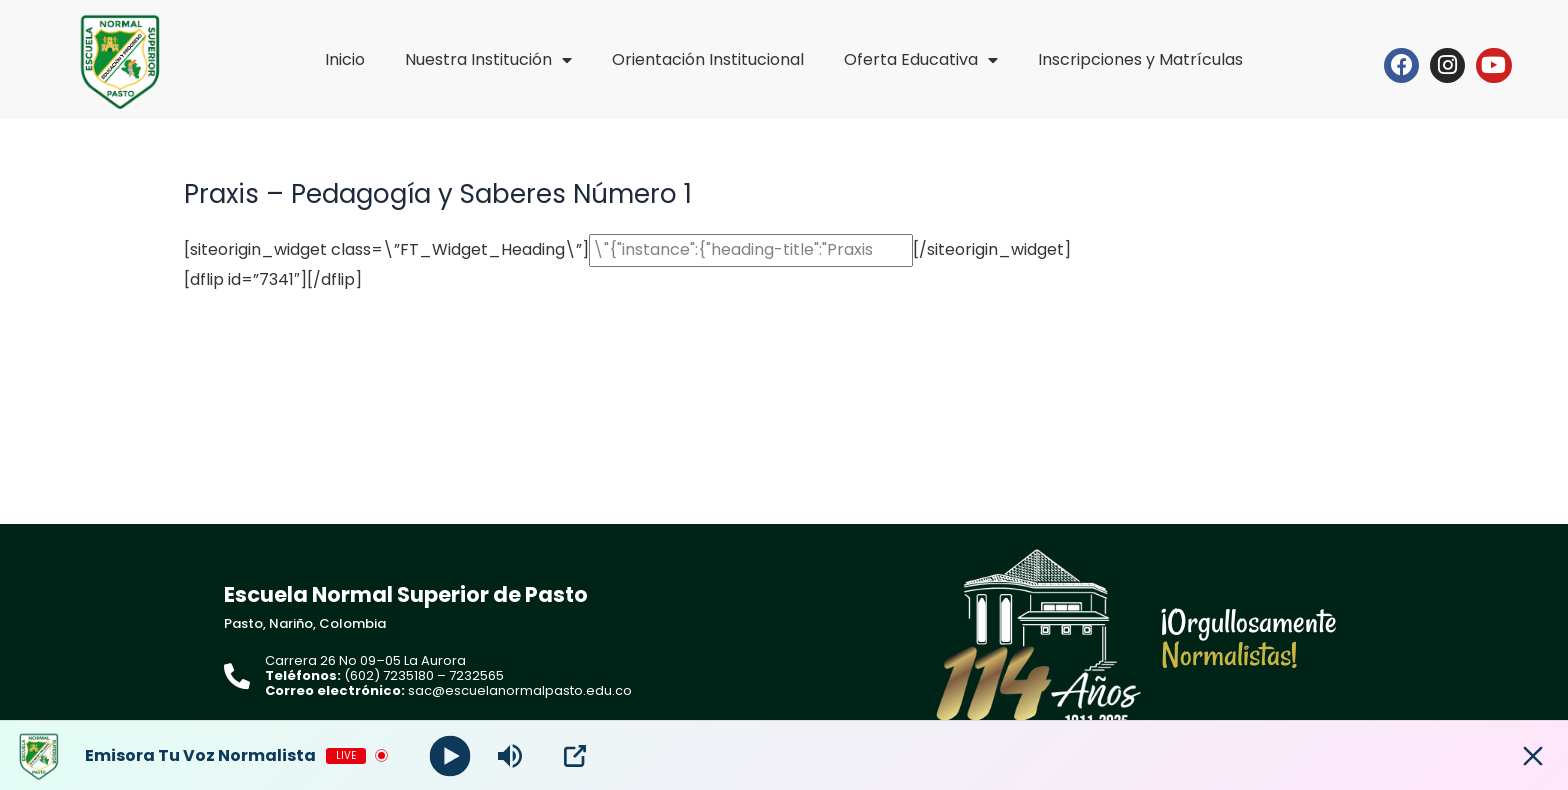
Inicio (345, 59)
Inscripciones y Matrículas (1140, 59)
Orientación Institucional (708, 59)
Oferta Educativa (921, 60)
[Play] (450, 755)
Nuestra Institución (488, 60)
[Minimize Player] (1533, 756)
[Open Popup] (575, 756)
